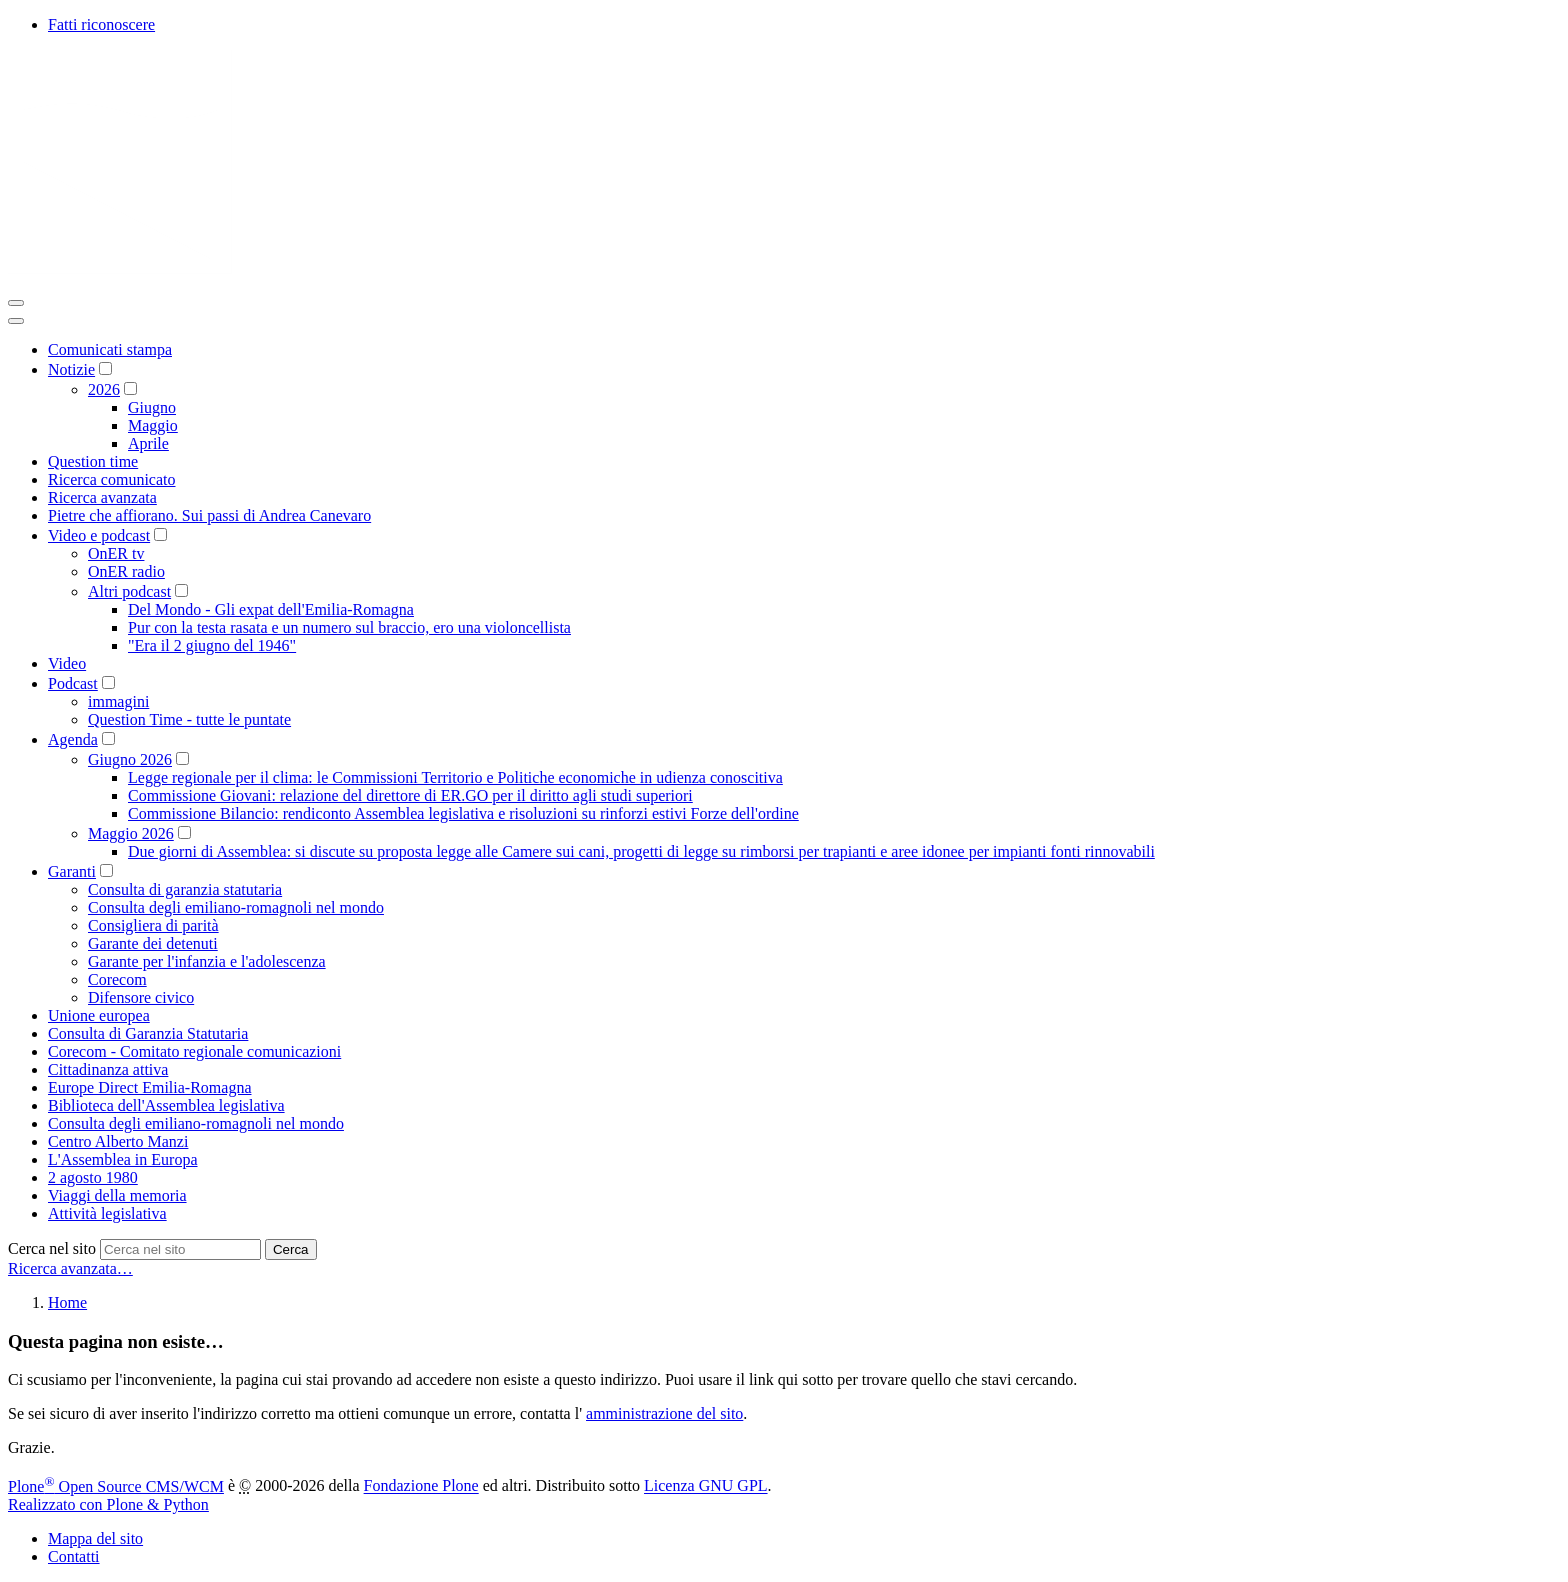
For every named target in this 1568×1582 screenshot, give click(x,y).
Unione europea (99, 1015)
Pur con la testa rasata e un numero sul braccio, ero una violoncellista (349, 627)
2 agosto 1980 (93, 1177)
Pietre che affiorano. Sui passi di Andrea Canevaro (209, 515)
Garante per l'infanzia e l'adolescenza (207, 961)
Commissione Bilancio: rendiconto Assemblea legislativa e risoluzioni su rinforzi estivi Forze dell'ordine (463, 813)
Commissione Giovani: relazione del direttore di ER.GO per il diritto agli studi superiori (410, 795)
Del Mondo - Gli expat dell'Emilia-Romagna (271, 609)
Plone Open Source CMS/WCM (116, 1486)
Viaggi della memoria (117, 1195)
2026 (104, 389)
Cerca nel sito (52, 1248)
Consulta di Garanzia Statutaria (148, 1033)
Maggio (153, 425)
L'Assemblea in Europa (123, 1159)
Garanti (72, 871)
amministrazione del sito (664, 1413)
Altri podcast (129, 591)
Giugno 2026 (130, 759)
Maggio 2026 (131, 833)
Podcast (73, 683)
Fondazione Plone (421, 1486)
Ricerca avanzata (102, 497)
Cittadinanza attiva (108, 1069)
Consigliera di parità (153, 925)
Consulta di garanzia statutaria (185, 889)
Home (67, 1302)
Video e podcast (99, 535)
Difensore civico (141, 997)
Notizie (71, 369)
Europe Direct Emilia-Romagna (149, 1087)
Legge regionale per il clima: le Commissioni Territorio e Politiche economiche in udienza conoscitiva (455, 777)
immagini (118, 701)
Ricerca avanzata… (70, 1268)
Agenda (73, 739)
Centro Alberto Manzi (118, 1141)
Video (67, 663)
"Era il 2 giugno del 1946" (212, 645)
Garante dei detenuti (153, 943)
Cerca (291, 1249)
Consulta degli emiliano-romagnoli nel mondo (236, 907)
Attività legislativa (107, 1213)
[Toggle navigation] (16, 303)
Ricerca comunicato (112, 479)
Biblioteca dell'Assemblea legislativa (166, 1105)
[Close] (16, 321)
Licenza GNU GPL (706, 1486)
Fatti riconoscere (101, 24)
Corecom (117, 979)
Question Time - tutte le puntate (189, 719)
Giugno (152, 407)
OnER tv (116, 553)
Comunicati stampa (110, 349)
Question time (93, 461)
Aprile (148, 443)
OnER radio (126, 571)
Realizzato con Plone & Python (108, 1504)
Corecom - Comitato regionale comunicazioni (194, 1051)
